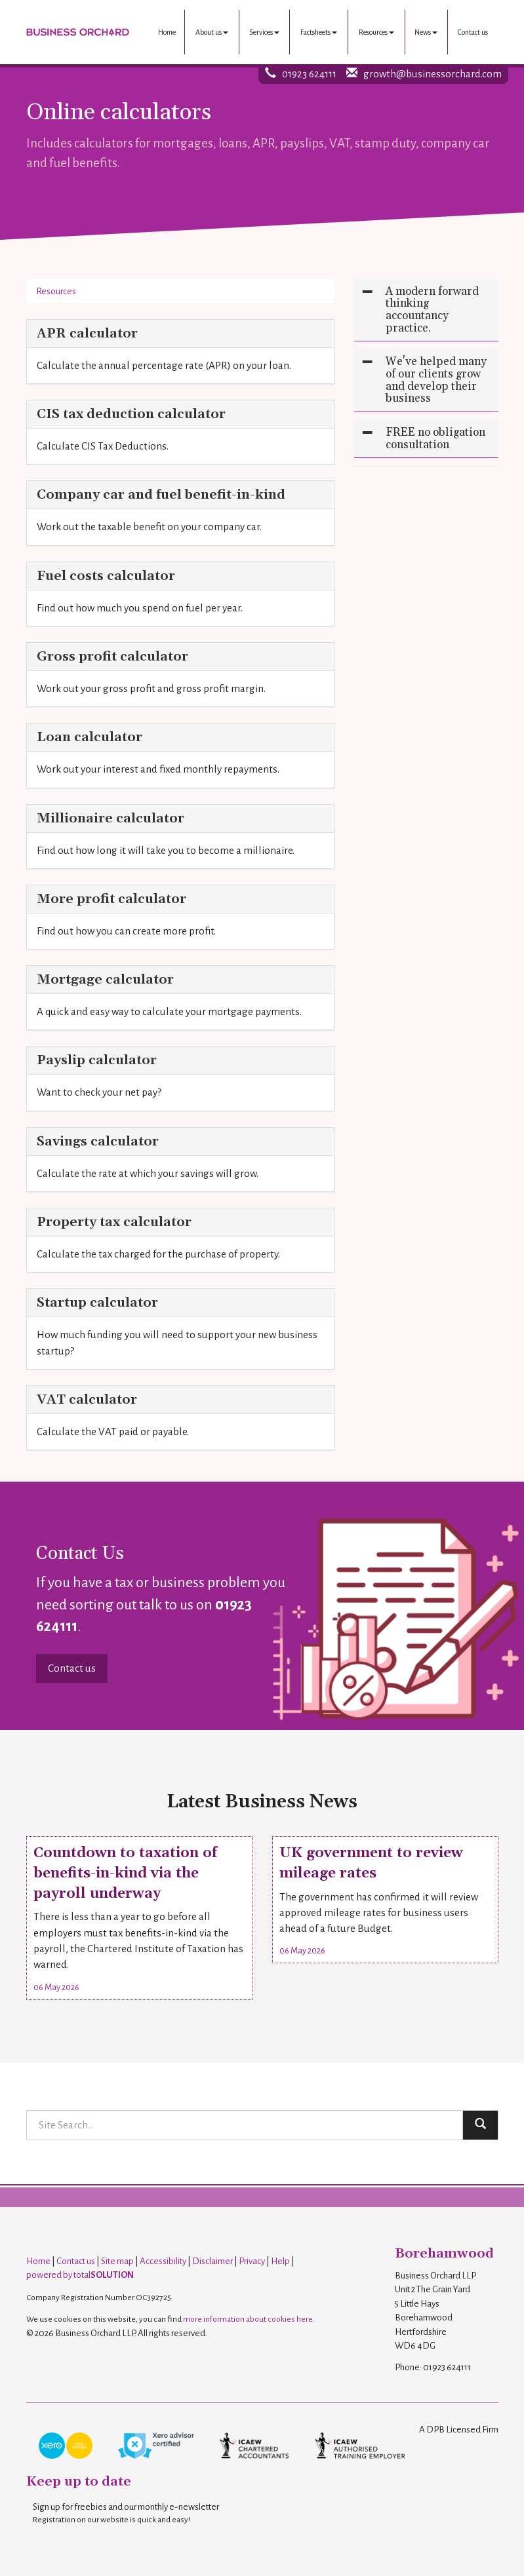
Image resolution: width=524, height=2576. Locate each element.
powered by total (80, 2275)
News (425, 32)
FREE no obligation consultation (435, 438)
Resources (376, 32)
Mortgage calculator (105, 979)
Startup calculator (97, 1302)
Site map (117, 2261)
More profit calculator (111, 899)
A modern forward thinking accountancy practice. (432, 310)
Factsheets (318, 32)
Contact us (473, 32)
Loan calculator (89, 737)
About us (211, 32)
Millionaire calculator (110, 818)
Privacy (252, 2261)
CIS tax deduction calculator (131, 414)
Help (280, 2261)
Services (264, 32)
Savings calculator (98, 1141)
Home (167, 32)
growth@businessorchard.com (432, 73)
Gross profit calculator (112, 656)
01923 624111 (309, 73)
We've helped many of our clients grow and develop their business (436, 380)
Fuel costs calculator (106, 576)
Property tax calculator (114, 1222)
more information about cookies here (248, 2319)
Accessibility (163, 2261)
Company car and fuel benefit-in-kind (161, 494)
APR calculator (87, 333)
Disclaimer (212, 2261)
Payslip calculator (97, 1060)
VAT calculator (87, 1399)
